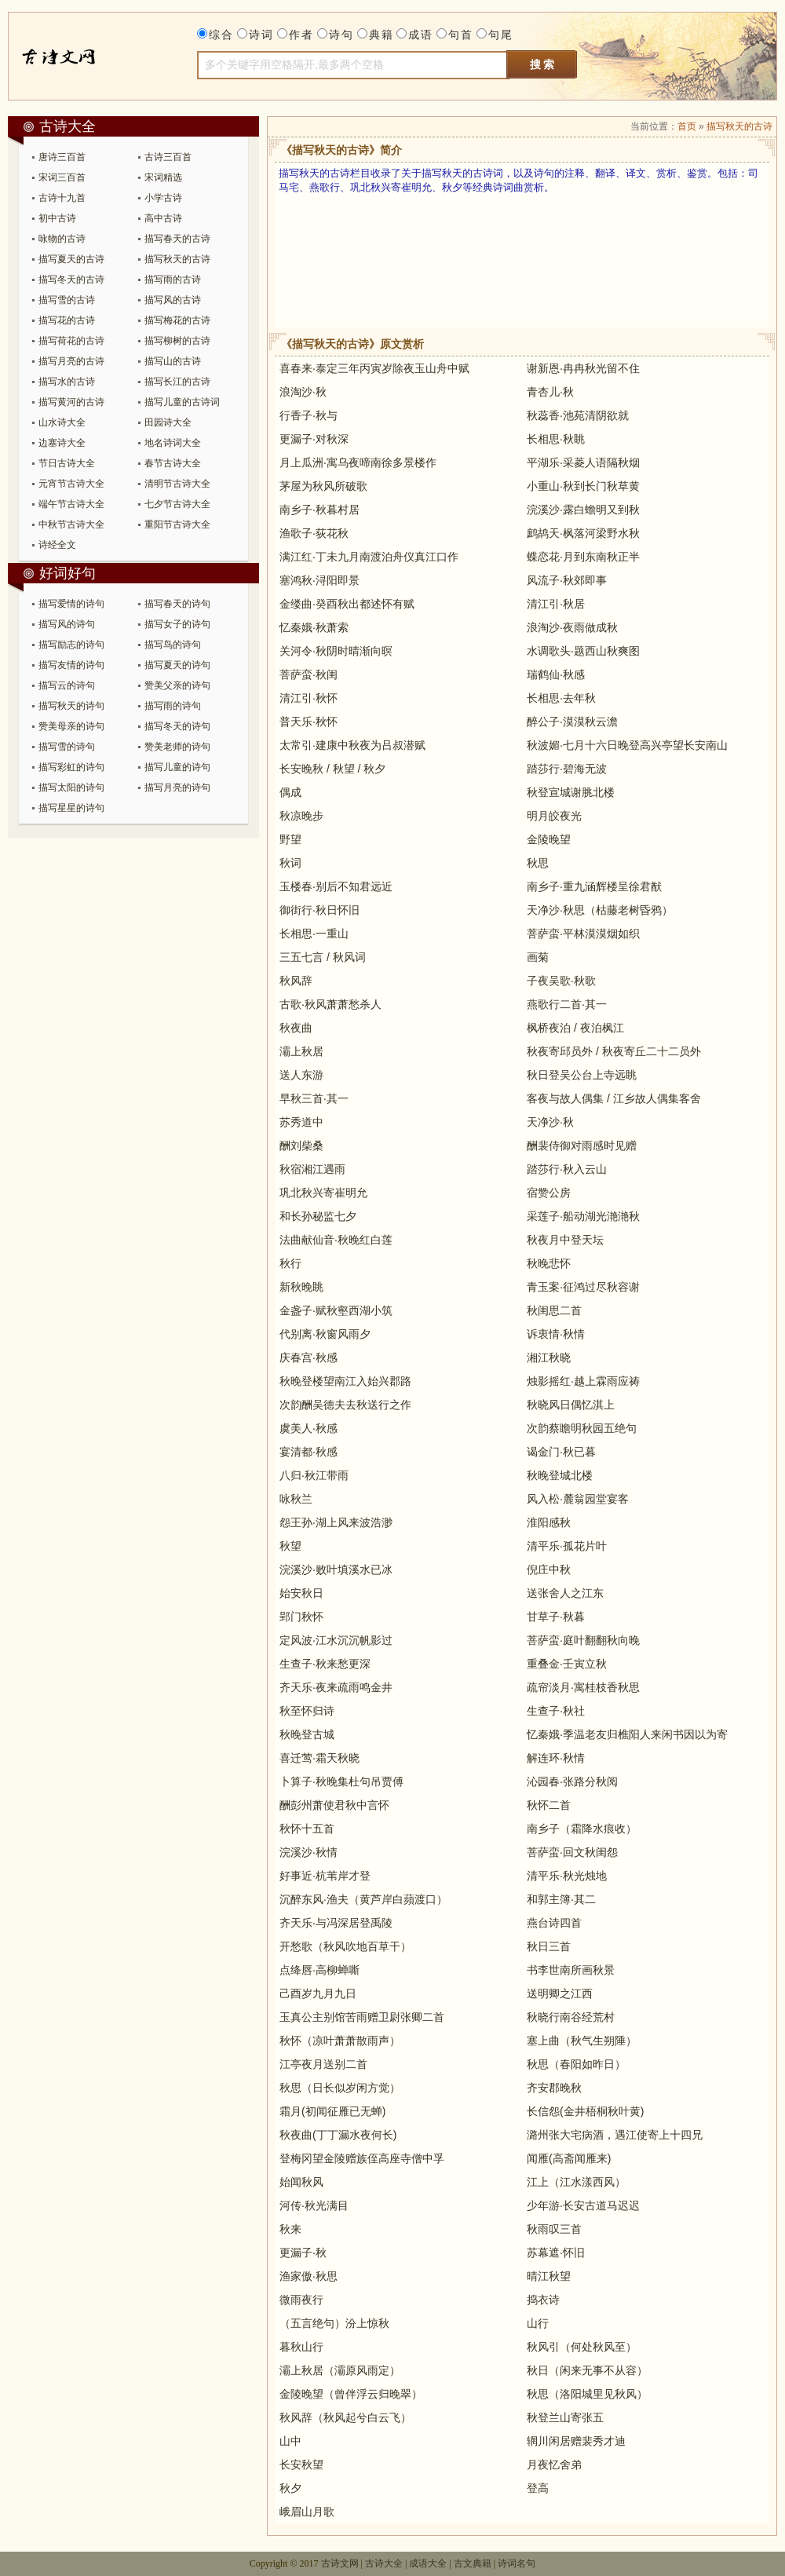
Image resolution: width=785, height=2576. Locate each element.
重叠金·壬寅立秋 (567, 1663)
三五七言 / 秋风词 (322, 957)
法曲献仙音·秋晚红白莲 (335, 1239)
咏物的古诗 (62, 238)
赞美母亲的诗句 (71, 726)
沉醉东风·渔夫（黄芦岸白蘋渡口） (363, 1899)
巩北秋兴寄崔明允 (323, 1192)
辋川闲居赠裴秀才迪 (576, 2441)
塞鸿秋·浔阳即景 (319, 580)
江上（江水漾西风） (576, 2182)
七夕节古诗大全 (177, 504)
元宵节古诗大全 (71, 483)
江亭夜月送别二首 (323, 2064)
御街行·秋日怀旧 (319, 910)
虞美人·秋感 (308, 1428)
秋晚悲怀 (549, 1263)
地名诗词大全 (172, 442)
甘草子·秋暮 (556, 1616)
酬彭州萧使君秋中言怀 (334, 1805)
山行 (538, 2323)
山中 (290, 2441)
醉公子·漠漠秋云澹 (572, 721)
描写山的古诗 (172, 361)
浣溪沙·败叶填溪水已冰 (335, 1569)
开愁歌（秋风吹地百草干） (345, 1946)
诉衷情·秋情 (556, 1334)
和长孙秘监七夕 (317, 1216)
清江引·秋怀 (308, 698)
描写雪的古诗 (66, 299)
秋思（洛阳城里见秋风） (587, 2394)
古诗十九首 (62, 197)
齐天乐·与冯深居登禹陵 (335, 1922)
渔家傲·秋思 (308, 2276)
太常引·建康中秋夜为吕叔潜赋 (352, 745)
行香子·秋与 (308, 415)
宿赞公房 (549, 1192)
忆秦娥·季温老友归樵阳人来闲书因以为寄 (627, 1734)
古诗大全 (76, 56)
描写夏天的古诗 (71, 259)
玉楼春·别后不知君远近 (335, 886)
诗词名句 (516, 2563)
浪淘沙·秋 (303, 391)
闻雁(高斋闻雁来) (569, 2158)
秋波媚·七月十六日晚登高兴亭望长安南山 (627, 745)
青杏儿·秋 (550, 391)
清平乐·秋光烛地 (567, 1875)
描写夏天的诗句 (177, 665)
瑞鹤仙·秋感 (556, 674)
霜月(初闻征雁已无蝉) (332, 2111)
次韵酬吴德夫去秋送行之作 (345, 1404)
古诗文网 (340, 2563)
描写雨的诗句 (172, 705)
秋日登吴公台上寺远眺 (582, 1075)
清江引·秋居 (556, 603)
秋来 (290, 2229)
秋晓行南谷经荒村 (571, 2017)
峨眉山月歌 (306, 2511)
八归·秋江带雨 (314, 1475)
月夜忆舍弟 (554, 2464)
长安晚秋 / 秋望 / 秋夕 (332, 768)
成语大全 (428, 2563)
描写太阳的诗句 (71, 787)
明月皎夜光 (554, 815)
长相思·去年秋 (561, 698)
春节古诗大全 (172, 463)
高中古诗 (163, 218)
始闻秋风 (301, 2182)
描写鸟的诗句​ (172, 644)
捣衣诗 (543, 2299)
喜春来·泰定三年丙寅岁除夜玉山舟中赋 (374, 368)
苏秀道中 (301, 1122)
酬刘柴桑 (301, 1145)
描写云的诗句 (66, 685)
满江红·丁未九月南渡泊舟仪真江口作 (368, 556)
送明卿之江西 (560, 1993)
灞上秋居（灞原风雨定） (339, 2370)
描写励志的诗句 (71, 644)
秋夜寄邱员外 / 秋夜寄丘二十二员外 (614, 1051)
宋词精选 (163, 177)
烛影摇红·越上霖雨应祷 (583, 1381)
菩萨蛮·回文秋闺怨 (572, 1852)
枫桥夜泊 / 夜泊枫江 (575, 1027)
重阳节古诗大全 (177, 524)
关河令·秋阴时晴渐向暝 (335, 651)
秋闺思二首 (554, 1310)
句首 (460, 34)
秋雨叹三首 (554, 2229)
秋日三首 (549, 1946)
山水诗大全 (62, 422)
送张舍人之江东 (565, 1593)
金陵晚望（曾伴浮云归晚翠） (350, 2394)
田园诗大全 (168, 422)
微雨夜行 (301, 2299)
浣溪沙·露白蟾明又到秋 (583, 509)
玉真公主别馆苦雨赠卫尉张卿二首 (361, 2017)
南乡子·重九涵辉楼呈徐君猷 (594, 886)
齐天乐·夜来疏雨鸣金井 (335, 1687)
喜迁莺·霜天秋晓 (319, 1758)
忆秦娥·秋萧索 (314, 627)
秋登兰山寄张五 (565, 2417)
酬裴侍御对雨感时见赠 (582, 1145)
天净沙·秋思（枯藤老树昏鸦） (600, 910)
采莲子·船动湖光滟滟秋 (583, 1216)
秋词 (290, 863)
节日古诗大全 (66, 463)
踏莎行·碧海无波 (567, 768)
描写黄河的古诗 (71, 401)
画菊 (538, 957)
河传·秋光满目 (314, 2205)
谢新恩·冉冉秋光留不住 (583, 368)
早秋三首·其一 (314, 1098)
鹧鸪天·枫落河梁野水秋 (583, 533)
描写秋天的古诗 (177, 259)
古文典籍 (472, 2563)
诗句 (341, 34)
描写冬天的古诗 (71, 279)
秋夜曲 (295, 1027)
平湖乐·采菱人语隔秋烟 (583, 462)
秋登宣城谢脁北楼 (571, 792)
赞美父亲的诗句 (177, 685)
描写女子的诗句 (177, 624)
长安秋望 (301, 2464)
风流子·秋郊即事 (567, 580)
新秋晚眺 (301, 1287)
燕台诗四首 (554, 1922)
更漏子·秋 (303, 2252)
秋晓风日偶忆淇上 (571, 1404)
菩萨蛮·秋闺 (308, 674)
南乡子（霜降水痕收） (582, 1828)
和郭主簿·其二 (561, 1899)
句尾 (500, 34)
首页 (686, 126)
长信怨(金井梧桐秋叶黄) (585, 2111)
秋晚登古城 (306, 1734)
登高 (538, 2488)
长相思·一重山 (314, 933)
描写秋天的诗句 (71, 705)
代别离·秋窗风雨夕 (325, 1334)
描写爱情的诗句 (71, 603)
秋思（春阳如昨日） (576, 2064)
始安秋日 (301, 1593)
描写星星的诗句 (71, 807)
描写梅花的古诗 (177, 320)
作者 (301, 34)
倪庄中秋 (549, 1569)
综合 (221, 34)
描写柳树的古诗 (177, 340)
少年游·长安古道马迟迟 (583, 2205)
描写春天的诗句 (177, 603)
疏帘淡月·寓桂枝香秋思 (583, 1687)
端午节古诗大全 (71, 504)
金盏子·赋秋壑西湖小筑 (335, 1310)
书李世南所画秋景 (571, 1970)
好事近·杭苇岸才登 (325, 1875)
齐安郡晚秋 (554, 2087)
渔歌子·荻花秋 (314, 533)
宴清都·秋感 (308, 1451)
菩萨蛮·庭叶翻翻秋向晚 (583, 1640)
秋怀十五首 (306, 1828)
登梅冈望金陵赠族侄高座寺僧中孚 (361, 2158)
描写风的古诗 (172, 299)
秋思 (538, 863)
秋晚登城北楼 (560, 1475)
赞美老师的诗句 (177, 746)
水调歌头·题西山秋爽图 (583, 651)
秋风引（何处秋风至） (582, 2346)
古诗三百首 (168, 157)
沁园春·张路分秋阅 (572, 1781)
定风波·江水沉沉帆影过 (335, 1640)
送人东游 (301, 1075)
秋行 (290, 1263)
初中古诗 (57, 218)
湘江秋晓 (549, 1357)
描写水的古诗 (66, 381)
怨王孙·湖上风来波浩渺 (335, 1522)
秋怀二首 (549, 1805)
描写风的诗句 (66, 624)
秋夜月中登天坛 (565, 1239)
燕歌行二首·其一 (567, 1004)
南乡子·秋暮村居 (319, 509)
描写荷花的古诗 (71, 340)
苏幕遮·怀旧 (556, 2252)
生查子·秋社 (556, 1711)
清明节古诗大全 (177, 483)
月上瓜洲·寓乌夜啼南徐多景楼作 (357, 462)
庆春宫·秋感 (308, 1357)
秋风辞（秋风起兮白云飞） (345, 2417)
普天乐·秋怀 (308, 721)
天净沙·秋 (550, 1122)
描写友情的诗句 (71, 665)
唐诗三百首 (62, 157)
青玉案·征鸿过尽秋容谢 (583, 1287)
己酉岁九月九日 (317, 1993)
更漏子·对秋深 (314, 439)
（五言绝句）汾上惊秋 (334, 2323)
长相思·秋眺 (556, 439)
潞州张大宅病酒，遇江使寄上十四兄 (615, 2134)
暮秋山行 (301, 2346)
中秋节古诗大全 (71, 524)
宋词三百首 (62, 177)
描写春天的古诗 (177, 238)
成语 (420, 34)
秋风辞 (295, 980)
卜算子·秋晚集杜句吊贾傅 (341, 1781)
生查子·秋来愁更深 (325, 1663)
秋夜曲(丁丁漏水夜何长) (337, 2134)
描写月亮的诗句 (177, 787)
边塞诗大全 (62, 442)
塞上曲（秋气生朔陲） (582, 2040)
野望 (290, 839)
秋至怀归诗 (306, 1711)
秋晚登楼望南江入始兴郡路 (345, 1381)
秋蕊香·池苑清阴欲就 (578, 415)
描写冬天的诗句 (177, 726)
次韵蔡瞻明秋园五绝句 (582, 1428)
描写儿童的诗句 (177, 767)
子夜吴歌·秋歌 (561, 980)
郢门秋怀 (301, 1616)
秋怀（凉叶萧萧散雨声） (339, 2040)
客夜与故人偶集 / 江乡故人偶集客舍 (614, 1098)
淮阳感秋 (549, 1522)
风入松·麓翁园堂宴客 (578, 1499)
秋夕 (290, 2488)
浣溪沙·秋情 (308, 1852)
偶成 (290, 792)
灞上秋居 (301, 1051)
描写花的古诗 (66, 320)
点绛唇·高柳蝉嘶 (319, 1970)
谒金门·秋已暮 (561, 1451)
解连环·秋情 (556, 1758)
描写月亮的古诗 (71, 361)
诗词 (261, 34)
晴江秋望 (549, 2276)
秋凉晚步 (301, 815)
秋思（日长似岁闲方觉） (339, 2087)
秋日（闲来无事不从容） (587, 2370)
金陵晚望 (549, 839)
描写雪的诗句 (66, 746)
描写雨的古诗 (172, 279)
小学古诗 (163, 197)
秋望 (290, 1546)
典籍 (381, 34)
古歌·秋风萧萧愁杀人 (330, 1004)
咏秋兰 (295, 1499)
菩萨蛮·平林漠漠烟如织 (583, 933)
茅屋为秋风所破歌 (323, 486)
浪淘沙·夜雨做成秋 (572, 627)
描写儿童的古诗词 (182, 401)
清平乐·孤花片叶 (567, 1546)
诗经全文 (57, 544)
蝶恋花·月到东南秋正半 (583, 556)
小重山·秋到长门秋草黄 (583, 486)
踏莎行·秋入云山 (567, 1169)
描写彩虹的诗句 (71, 767)
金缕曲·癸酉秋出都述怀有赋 (346, 603)
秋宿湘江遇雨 (312, 1169)
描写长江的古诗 (177, 381)
